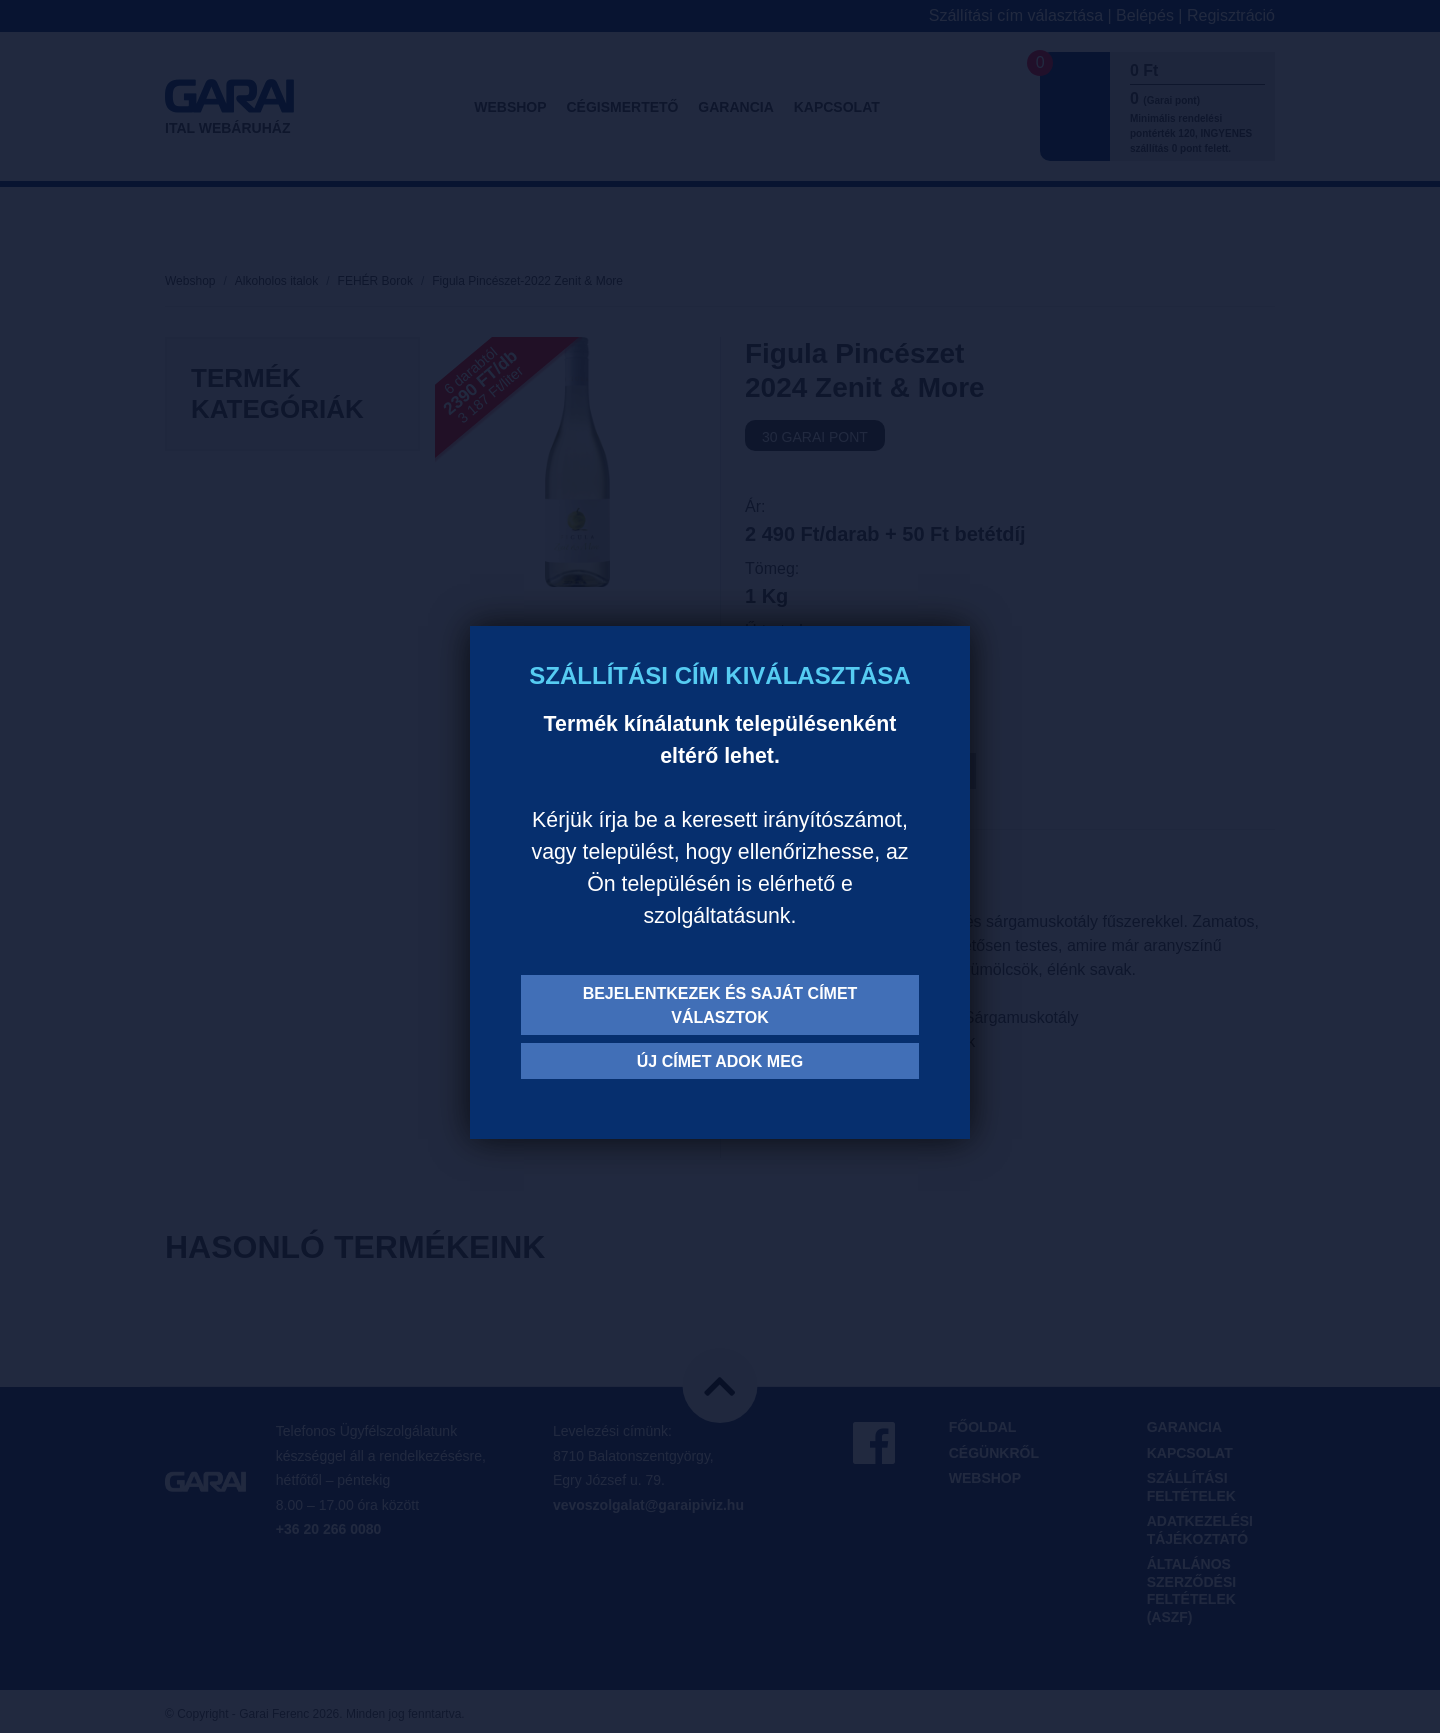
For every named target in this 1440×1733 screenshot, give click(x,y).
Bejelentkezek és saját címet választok (720, 1005)
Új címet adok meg (720, 1061)
